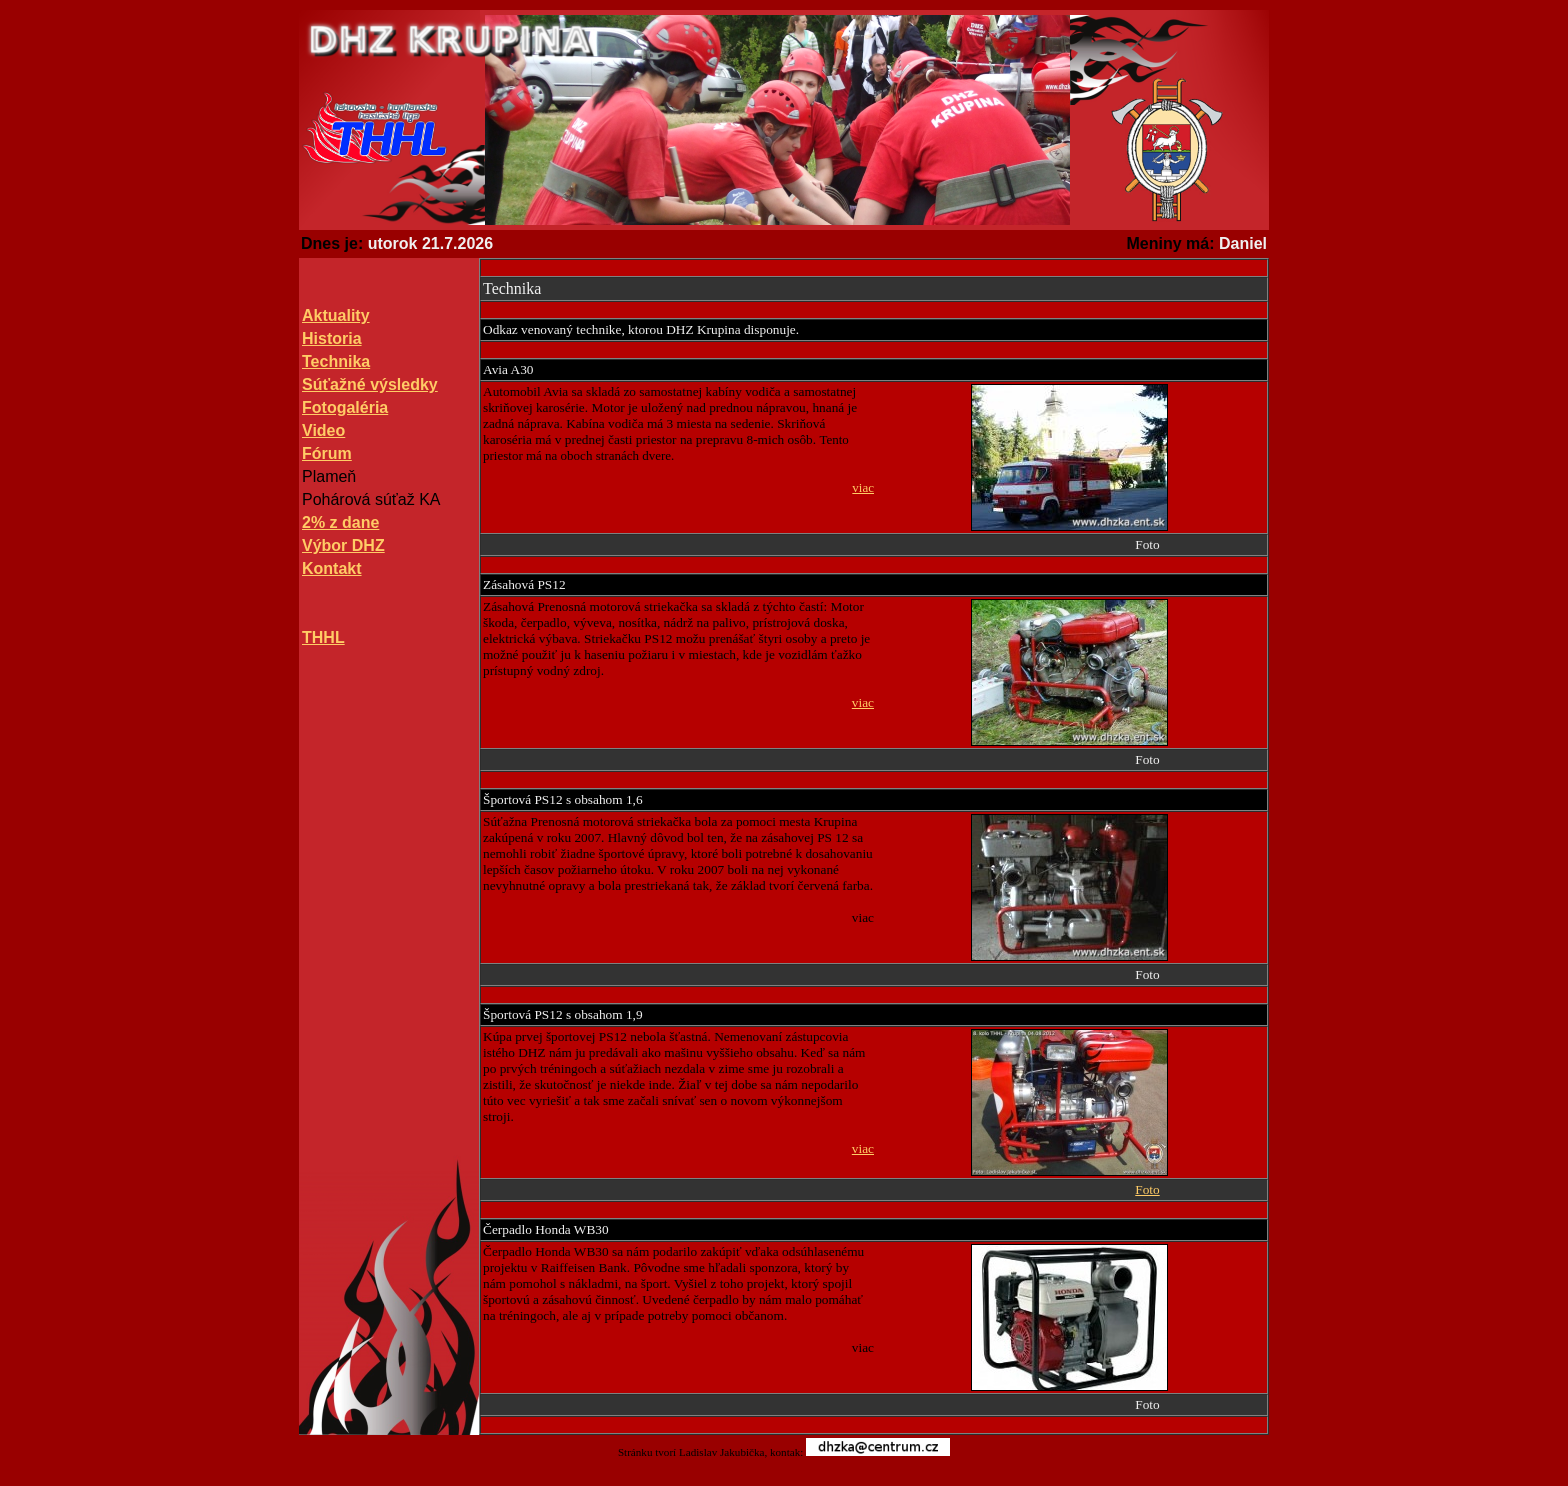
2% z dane (340, 522)
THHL (323, 637)
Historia (332, 338)
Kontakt (332, 568)
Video (323, 430)
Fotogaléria (345, 407)
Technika (336, 361)
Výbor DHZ (343, 545)
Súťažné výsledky (370, 384)
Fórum (327, 453)
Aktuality (336, 315)
